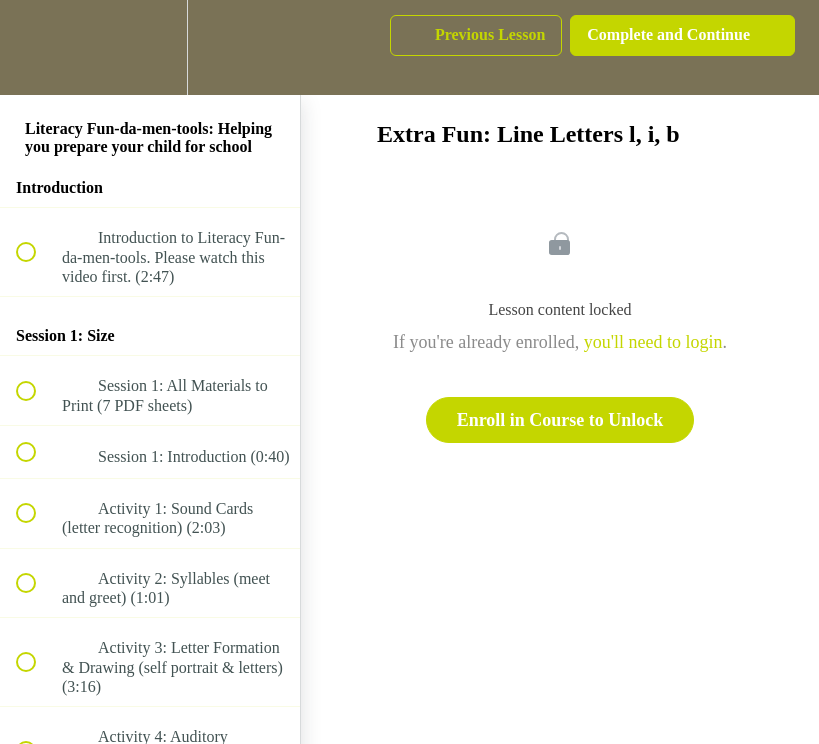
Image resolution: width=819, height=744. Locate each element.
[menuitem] (150, 47)
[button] (37, 47)
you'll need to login (653, 342)
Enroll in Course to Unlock (560, 420)
